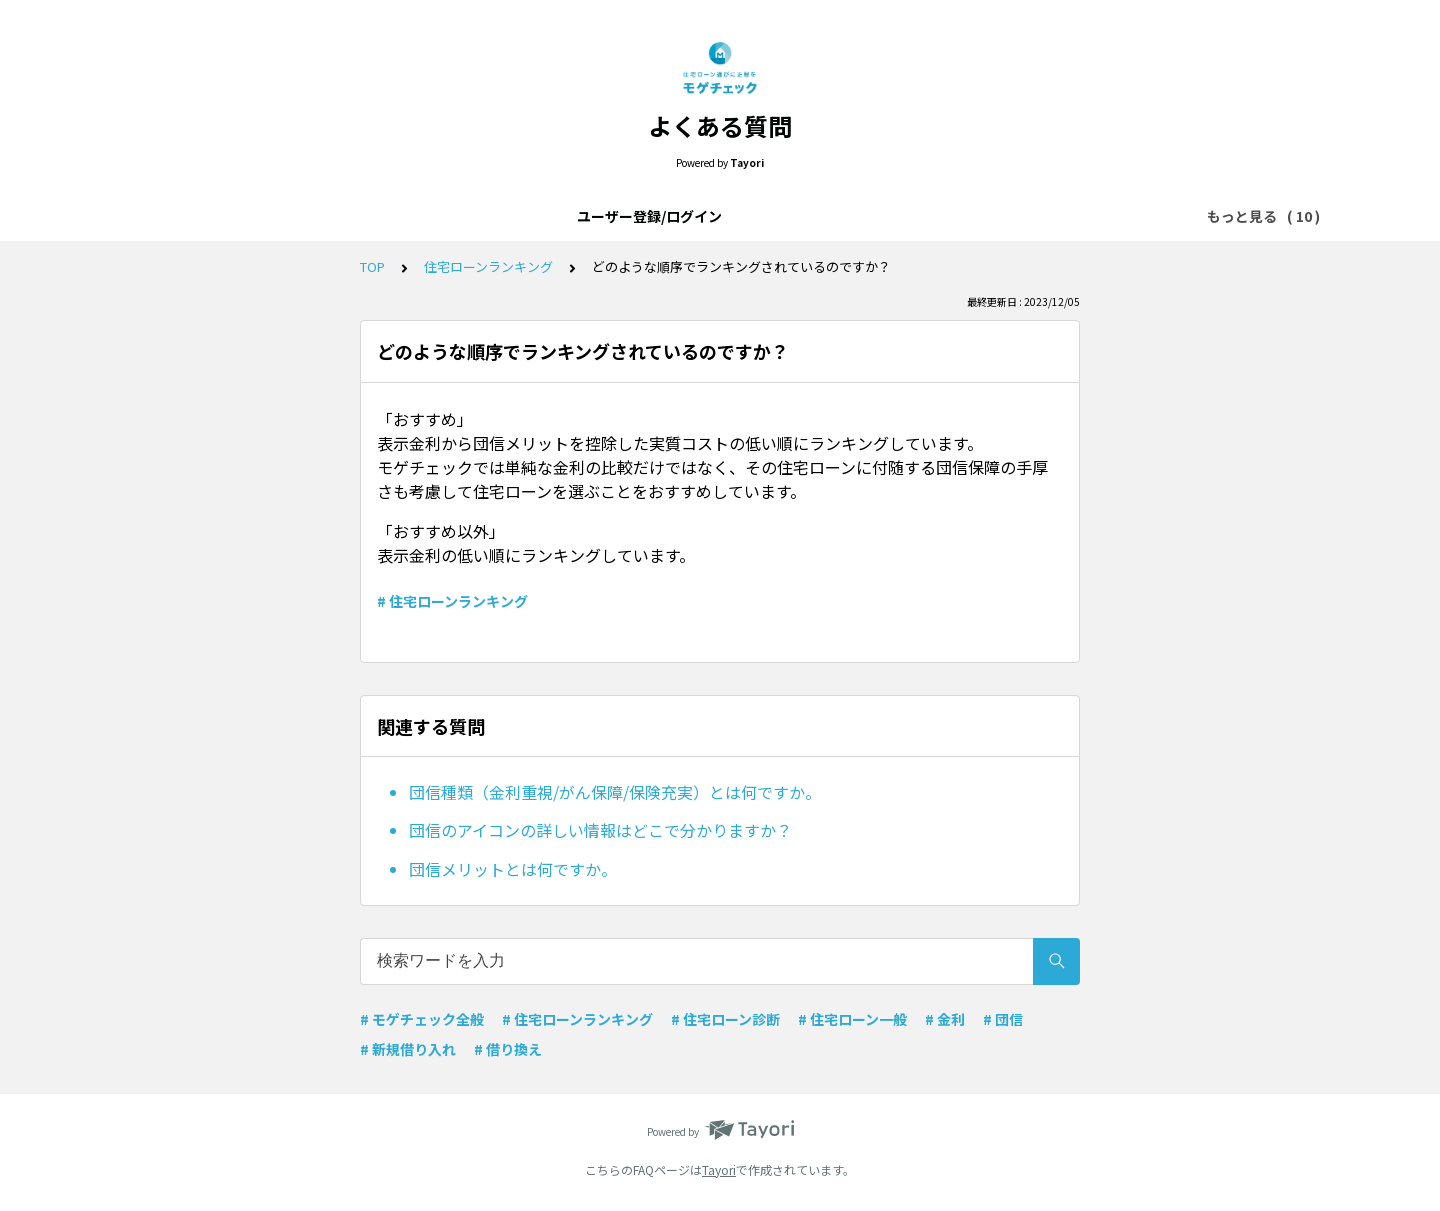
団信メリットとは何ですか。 (513, 869)
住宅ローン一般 (754, 216)
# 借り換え (508, 1049)
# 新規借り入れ (408, 1049)
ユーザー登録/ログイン (255, 216)
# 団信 (1003, 1019)
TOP (372, 266)
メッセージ (866, 216)
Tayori (719, 1169)
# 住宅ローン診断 (725, 1019)
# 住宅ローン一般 (852, 1019)
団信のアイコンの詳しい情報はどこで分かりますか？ (600, 830)
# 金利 (945, 1019)
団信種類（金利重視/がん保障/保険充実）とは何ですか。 (615, 792)
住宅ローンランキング (998, 216)
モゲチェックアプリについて (447, 216)
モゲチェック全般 (622, 216)
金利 (1110, 216)
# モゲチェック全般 (422, 1019)
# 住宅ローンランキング (452, 601)
